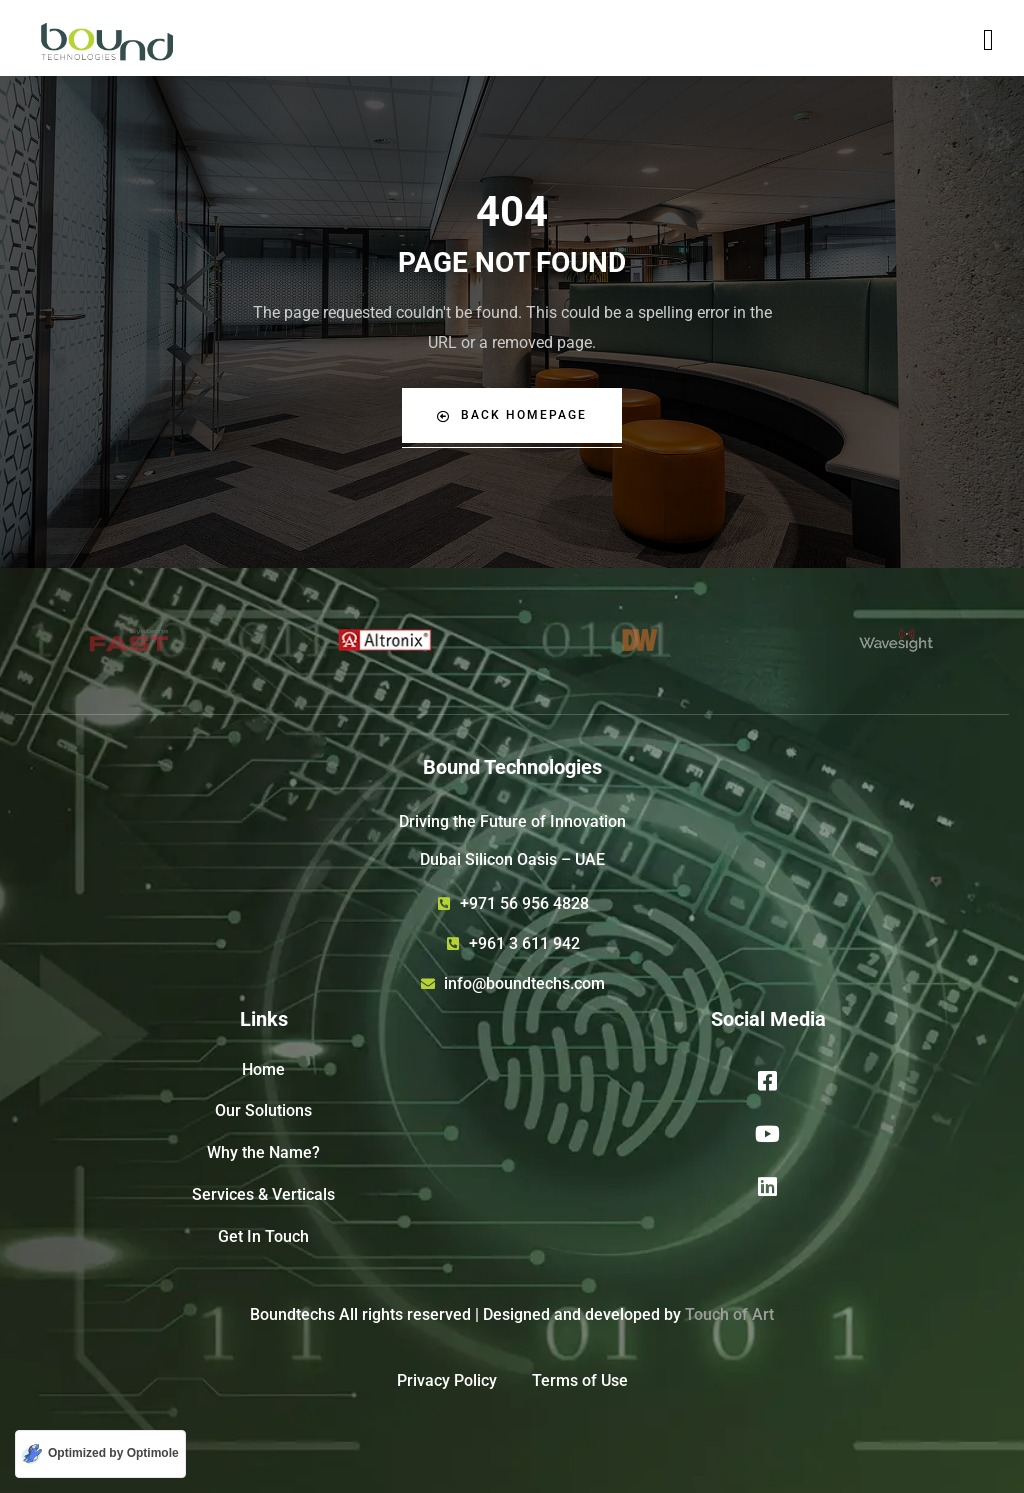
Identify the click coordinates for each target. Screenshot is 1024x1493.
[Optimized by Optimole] (100, 1454)
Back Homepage (512, 415)
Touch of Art (729, 1314)
